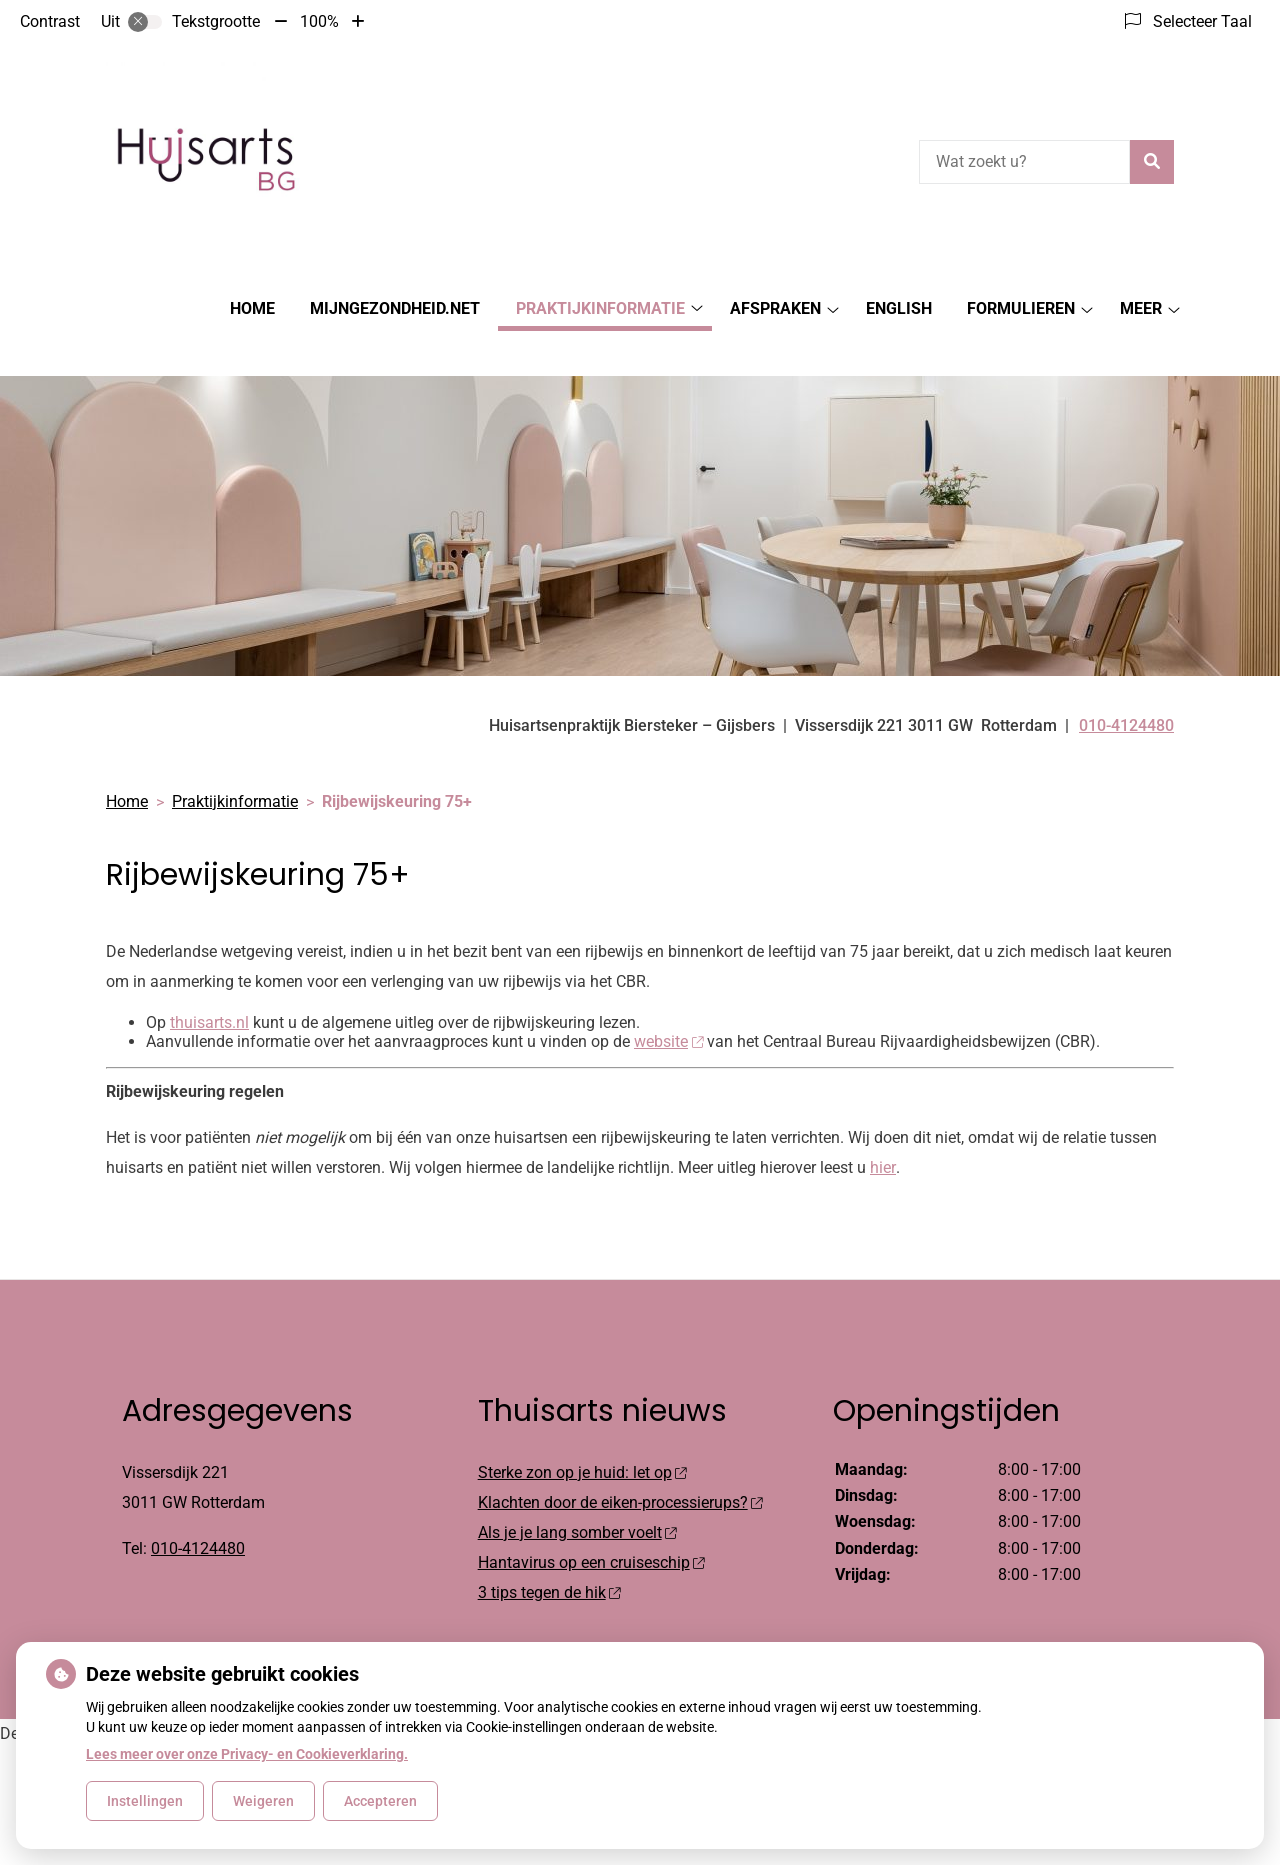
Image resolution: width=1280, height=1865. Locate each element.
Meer (1141, 308)
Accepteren (380, 1801)
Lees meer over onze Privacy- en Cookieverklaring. (247, 1754)
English (899, 308)
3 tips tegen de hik (549, 1557)
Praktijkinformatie (600, 308)
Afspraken (775, 308)
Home (252, 308)
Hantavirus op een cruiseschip (591, 1527)
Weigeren (263, 1801)
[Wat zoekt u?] (1024, 162)
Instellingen (145, 1801)
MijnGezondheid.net (395, 308)
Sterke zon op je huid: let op (582, 1437)
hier (882, 1132)
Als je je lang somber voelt (577, 1497)
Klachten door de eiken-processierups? (620, 1467)
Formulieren (1021, 308)
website (668, 1006)
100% (319, 21)
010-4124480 (198, 1513)
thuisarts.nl (209, 987)
